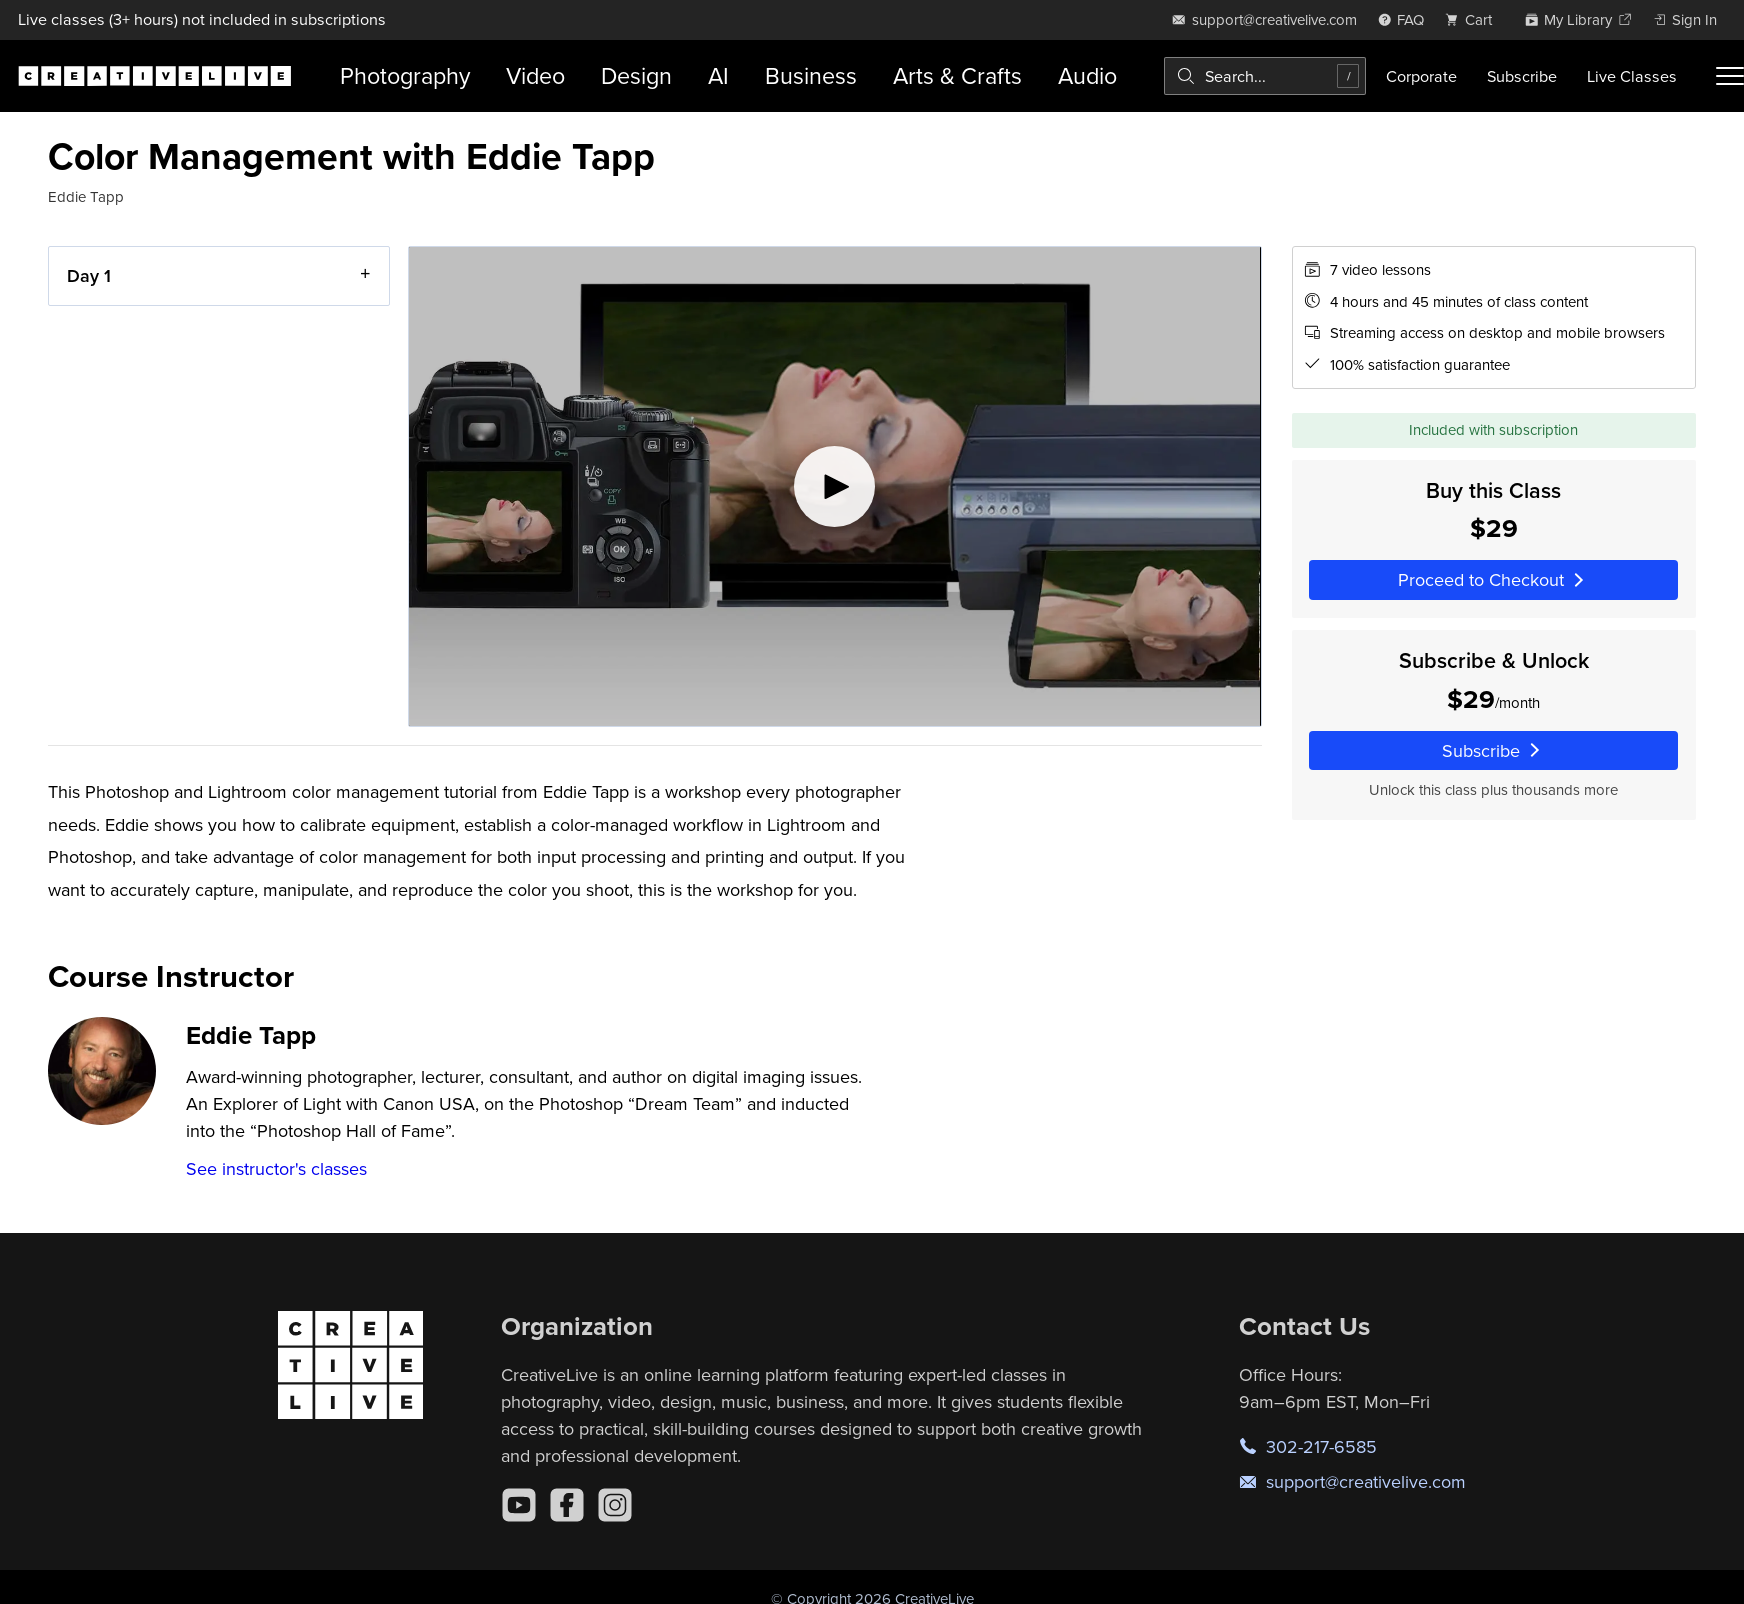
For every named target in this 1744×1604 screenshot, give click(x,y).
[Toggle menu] (1730, 76)
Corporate (1421, 76)
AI (718, 75)
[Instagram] (615, 1505)
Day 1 (89, 275)
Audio (1087, 75)
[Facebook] (567, 1505)
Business (811, 75)
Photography (405, 75)
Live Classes (1632, 76)
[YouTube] (519, 1505)
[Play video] (835, 486)
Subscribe (1522, 76)
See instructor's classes (276, 1168)
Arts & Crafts (957, 75)
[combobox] (1265, 76)
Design (636, 75)
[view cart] (1474, 19)
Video (535, 75)
